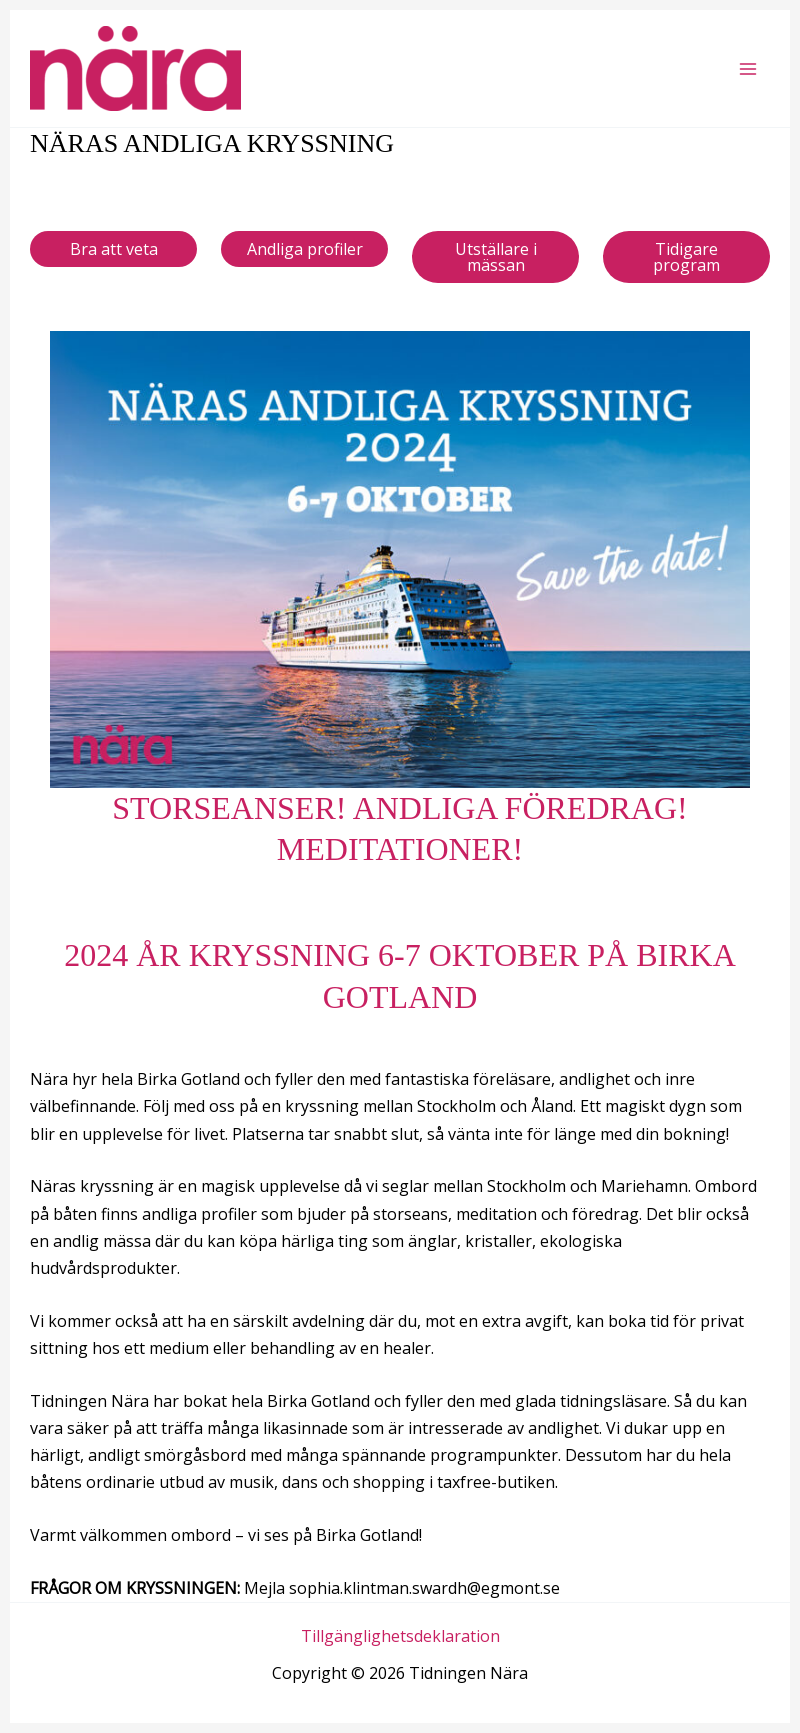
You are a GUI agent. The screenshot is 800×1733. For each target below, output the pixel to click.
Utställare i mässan (496, 257)
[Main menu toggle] (748, 69)
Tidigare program (686, 257)
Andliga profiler (305, 249)
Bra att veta (114, 249)
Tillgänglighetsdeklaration (400, 1636)
